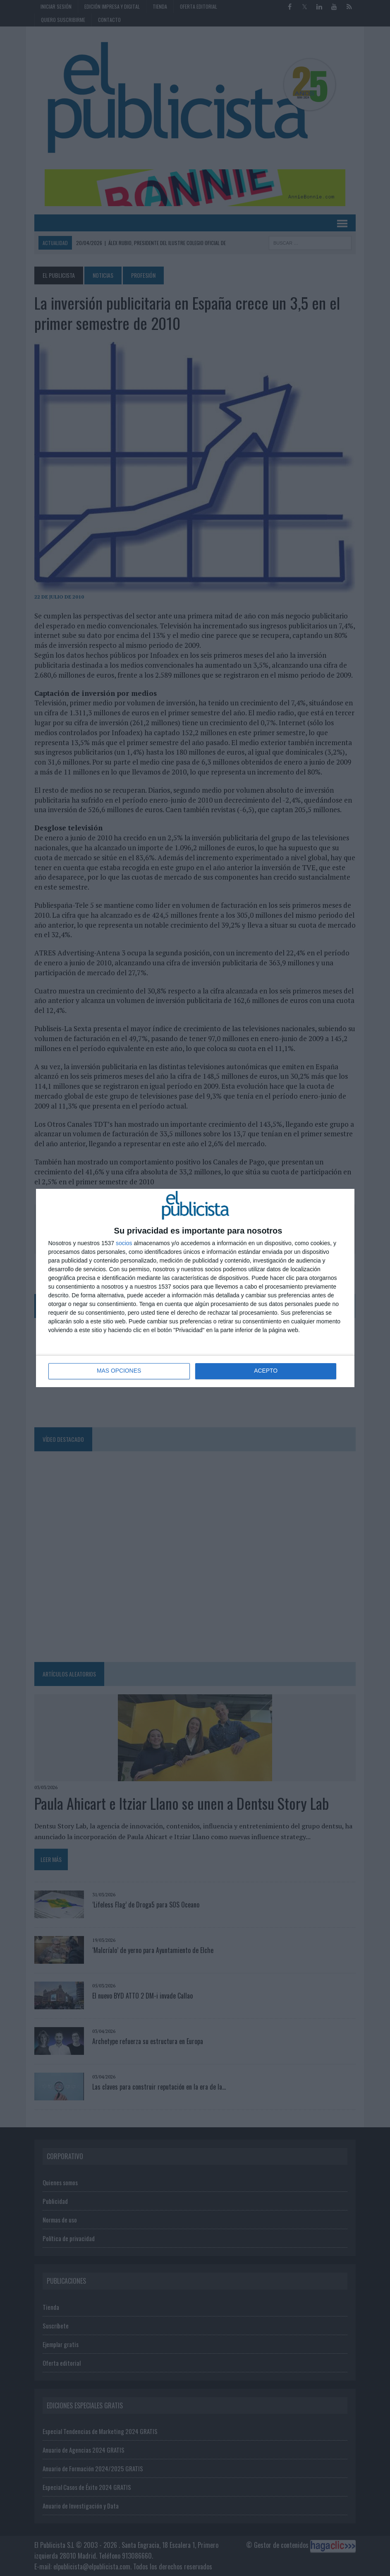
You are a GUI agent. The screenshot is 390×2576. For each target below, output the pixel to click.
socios (124, 1243)
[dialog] (195, 1288)
